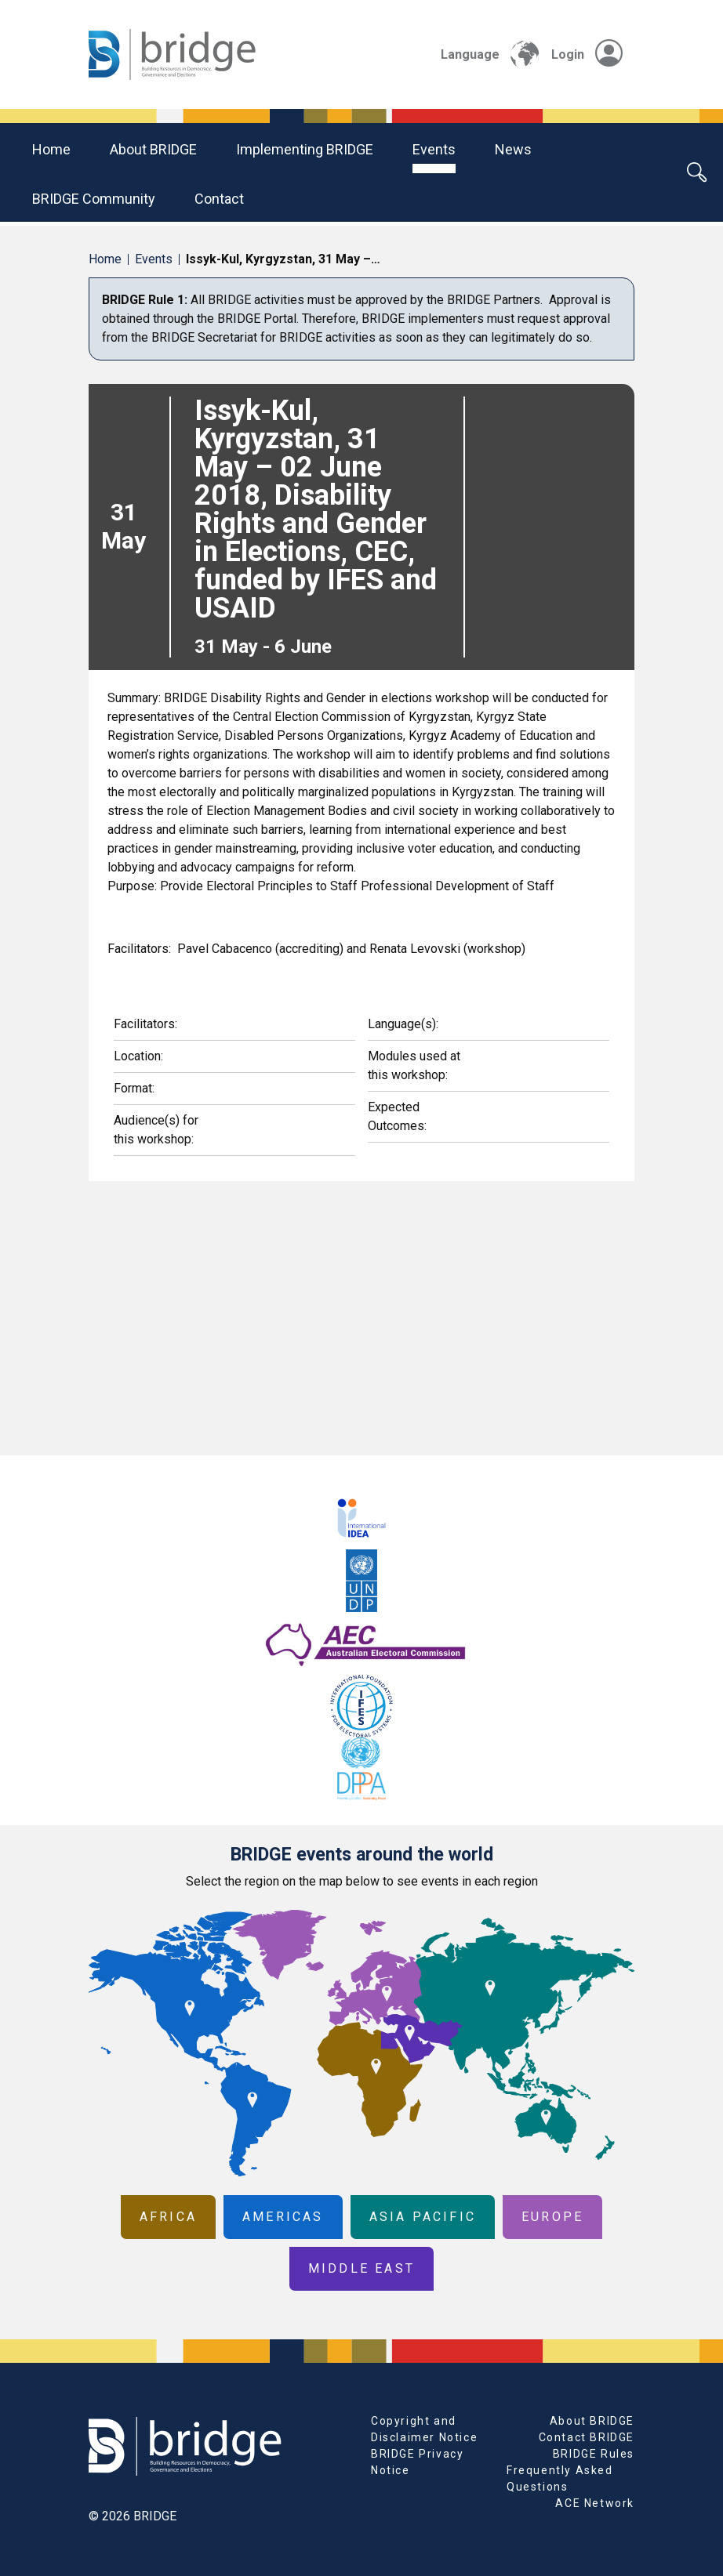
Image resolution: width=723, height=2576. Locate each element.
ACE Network (594, 2503)
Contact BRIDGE (586, 2437)
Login (587, 54)
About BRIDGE (153, 149)
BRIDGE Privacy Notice (417, 2461)
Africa (168, 2216)
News (513, 149)
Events (434, 149)
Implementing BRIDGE (304, 149)
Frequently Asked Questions (560, 2478)
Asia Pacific (422, 2216)
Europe (552, 2216)
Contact (219, 198)
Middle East (361, 2268)
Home (51, 149)
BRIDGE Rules (593, 2453)
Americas (283, 2216)
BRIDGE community (93, 198)
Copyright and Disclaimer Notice (424, 2429)
